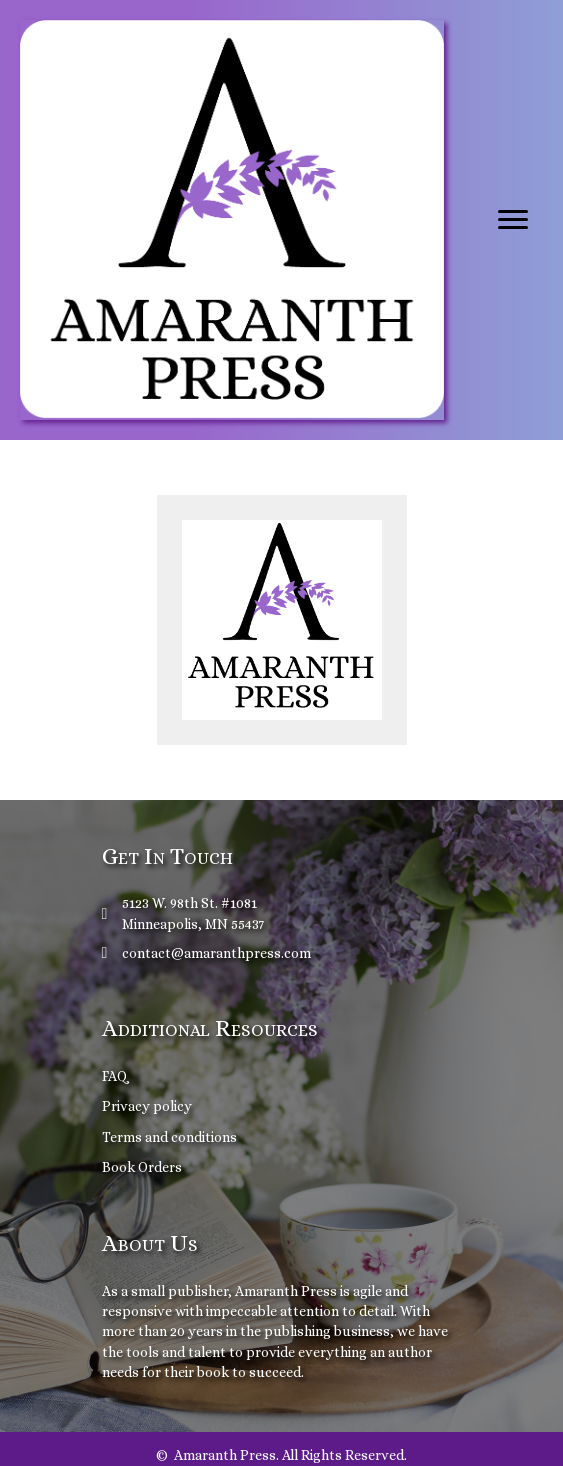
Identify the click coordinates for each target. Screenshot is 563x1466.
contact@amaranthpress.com (216, 953)
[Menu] (513, 220)
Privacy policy (147, 1106)
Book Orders (142, 1167)
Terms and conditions (169, 1137)
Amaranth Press (286, 1291)
